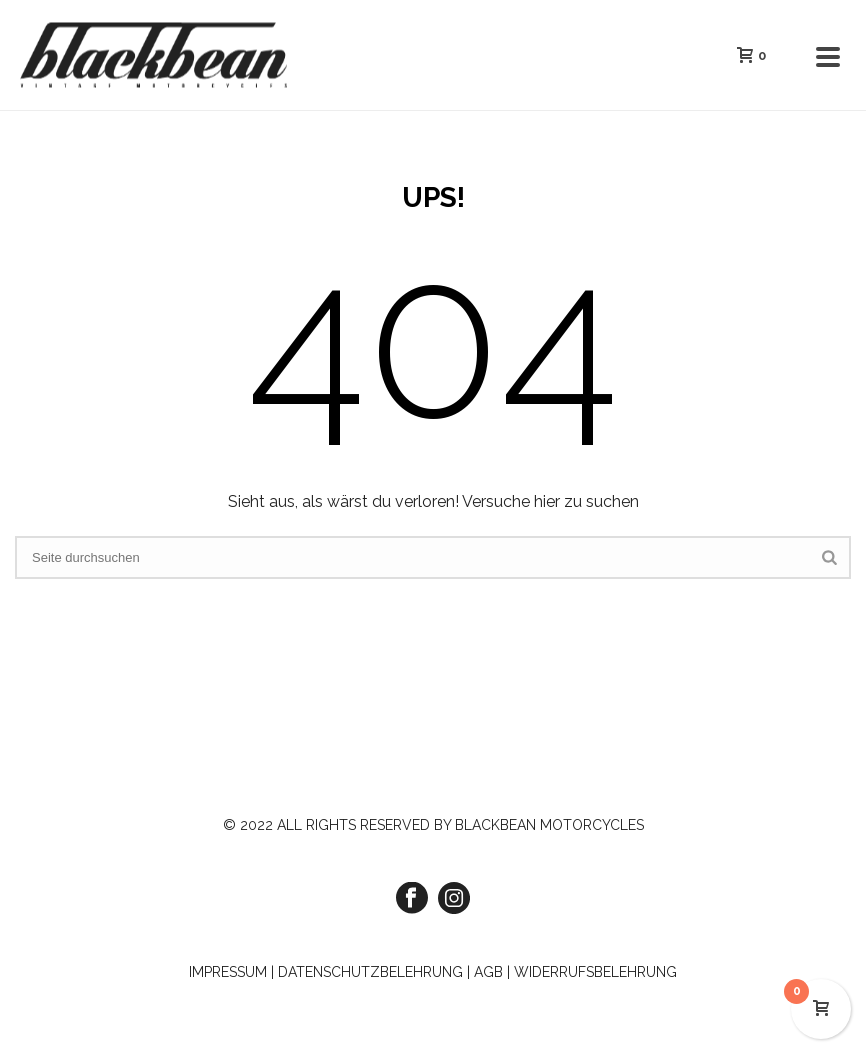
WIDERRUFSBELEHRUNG (595, 972)
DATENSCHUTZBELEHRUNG (370, 972)
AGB (488, 972)
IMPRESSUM (228, 972)
